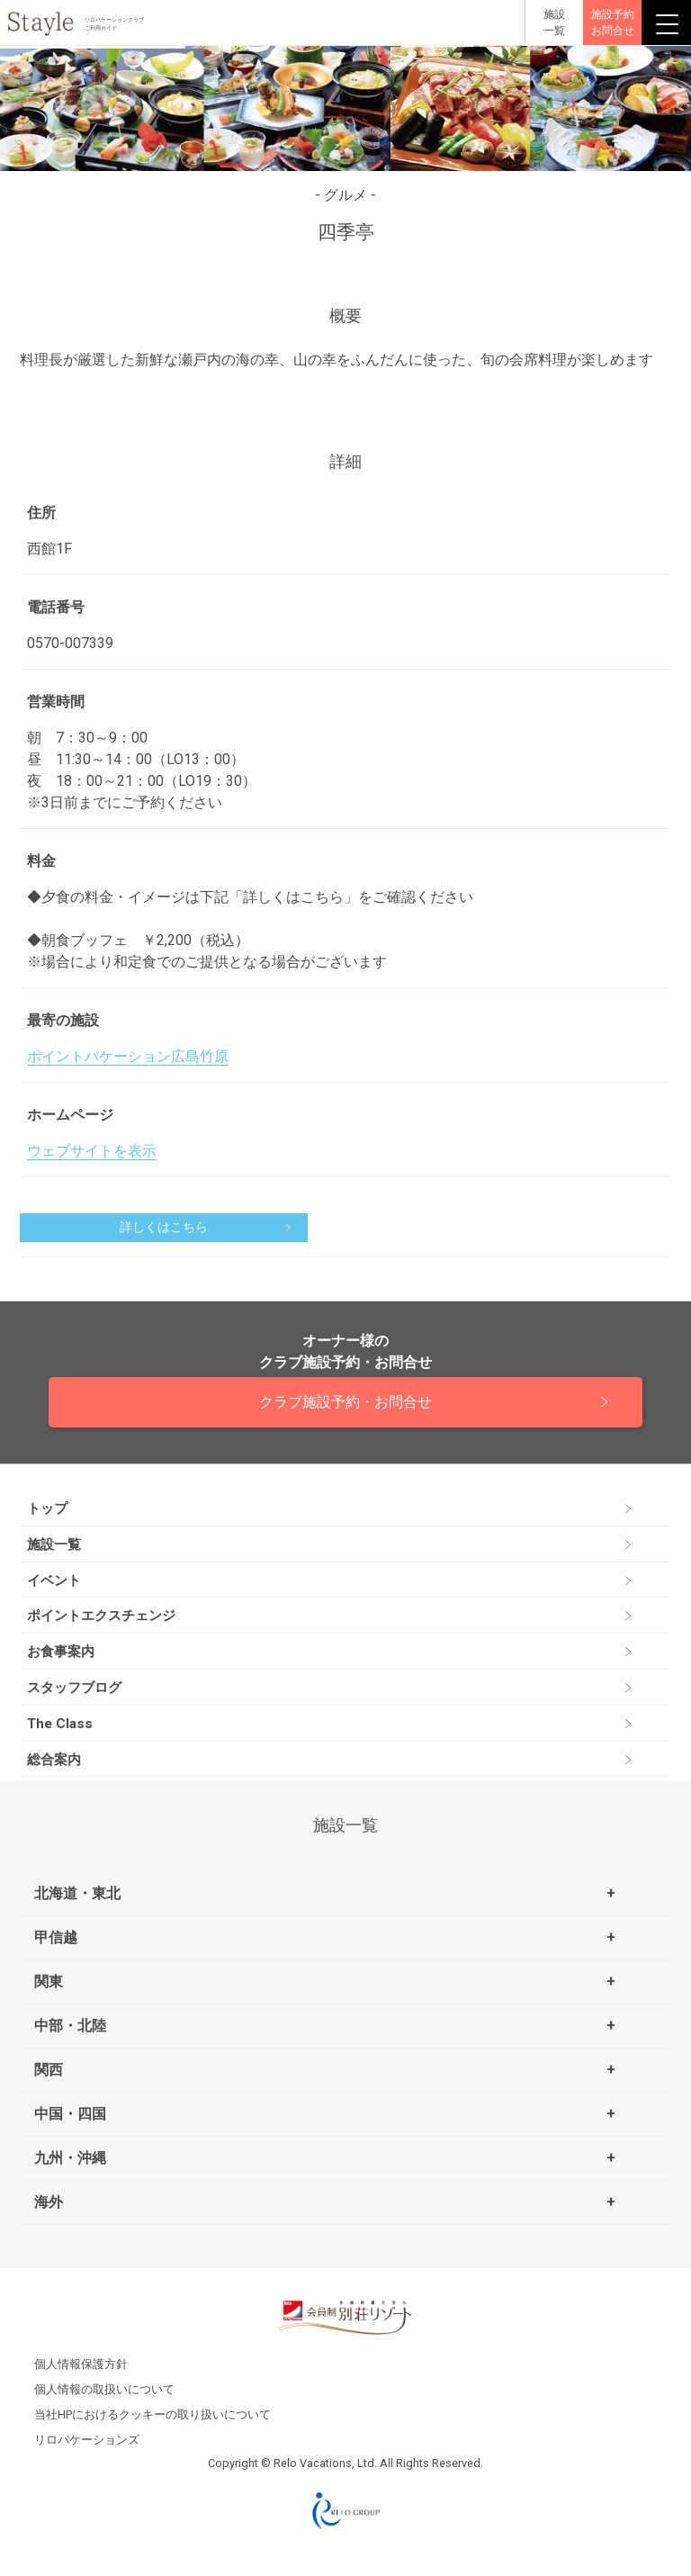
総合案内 (54, 1760)
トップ (47, 1508)
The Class (60, 1724)
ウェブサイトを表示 (92, 1150)
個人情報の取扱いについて (104, 2389)
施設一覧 (54, 1544)
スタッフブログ (74, 1688)
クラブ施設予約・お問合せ (345, 1401)
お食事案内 (60, 1652)
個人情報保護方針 (81, 2364)
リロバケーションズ (86, 2439)
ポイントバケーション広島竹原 (128, 1056)
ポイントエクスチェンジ (101, 1616)
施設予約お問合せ (612, 22)
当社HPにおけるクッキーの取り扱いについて (152, 2414)
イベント (54, 1580)
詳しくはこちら (164, 1227)
